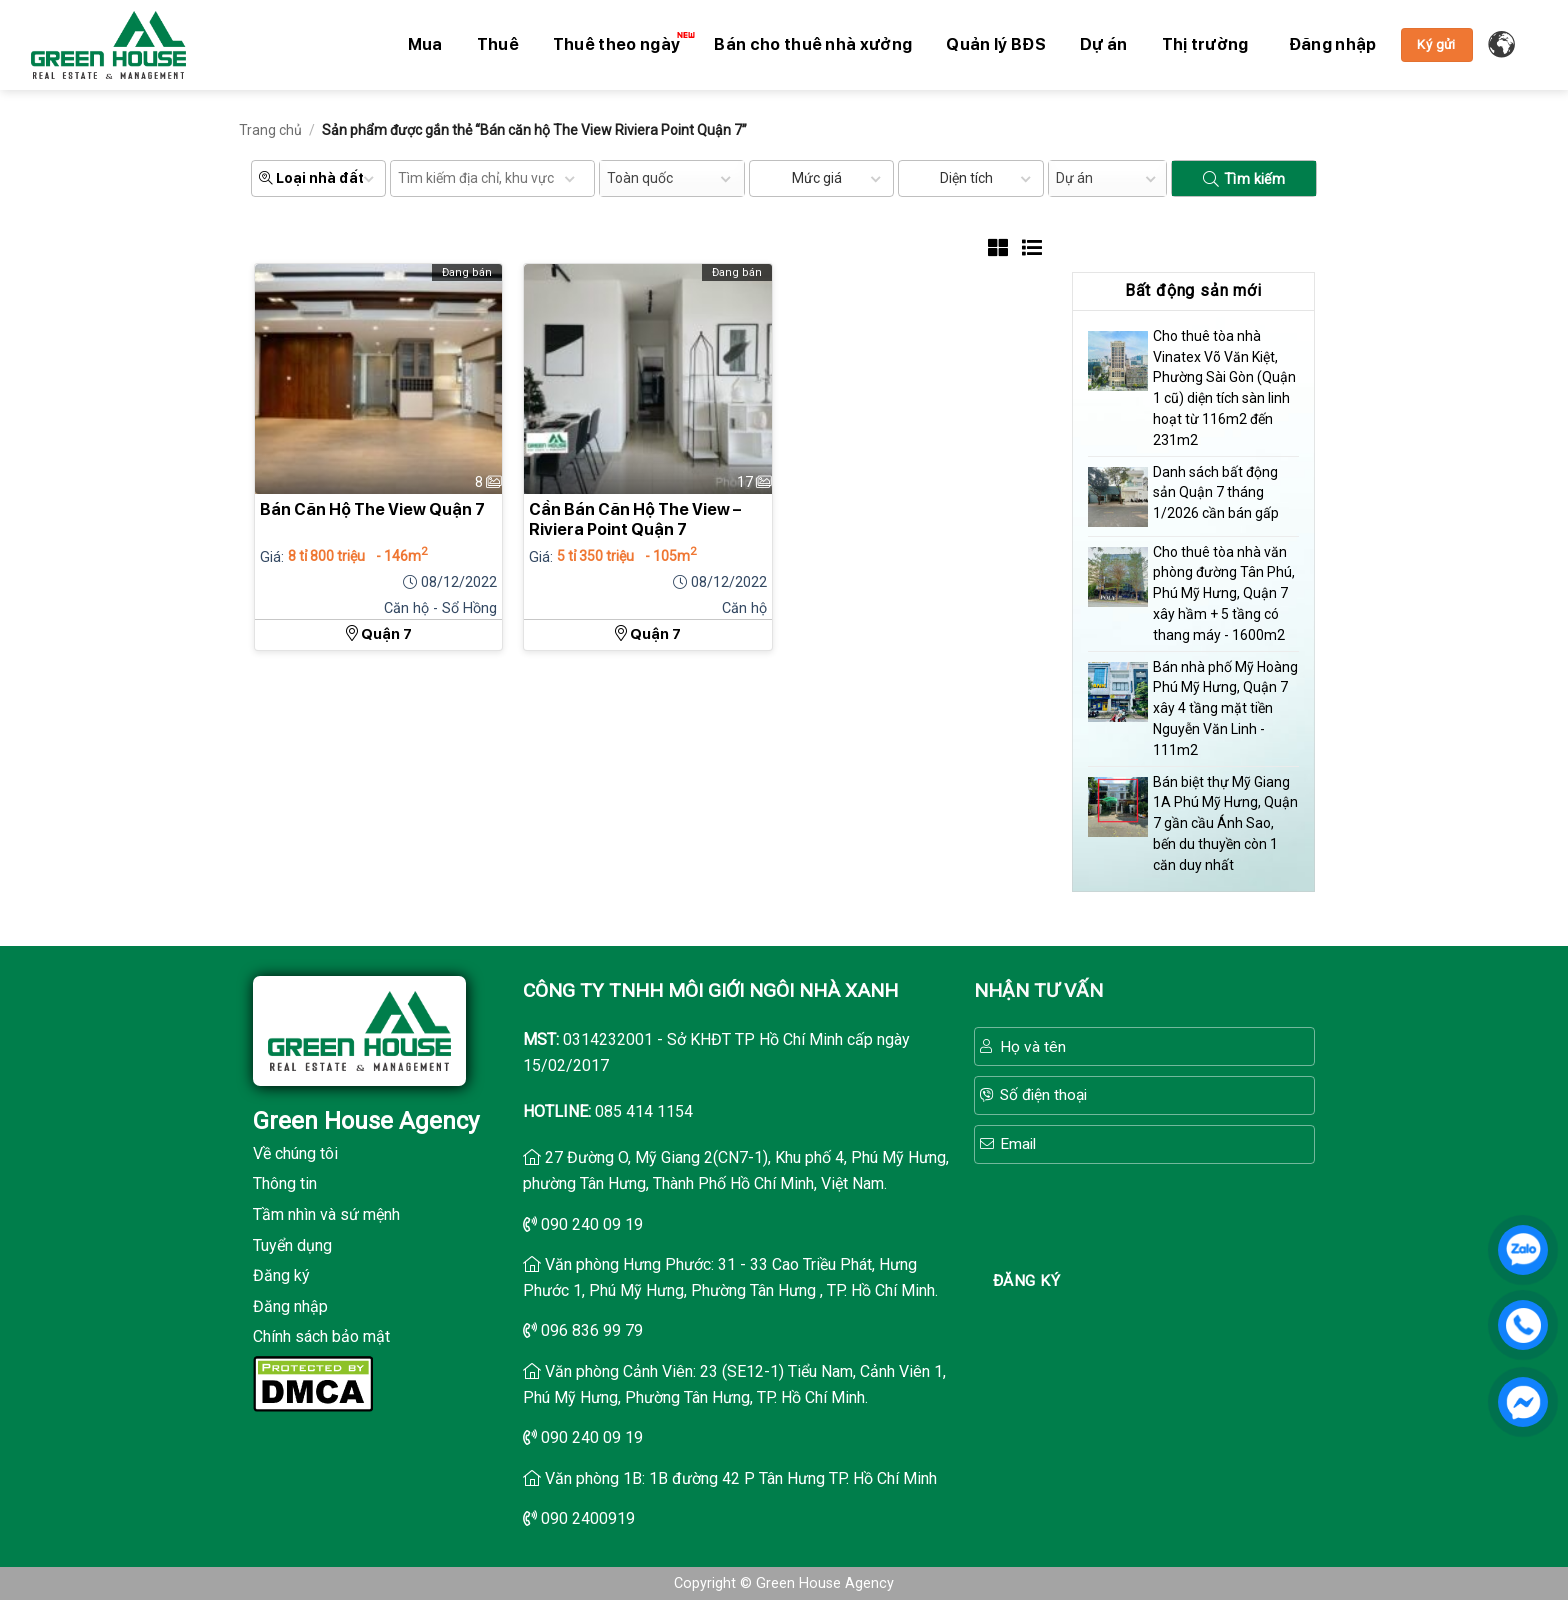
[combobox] (672, 178)
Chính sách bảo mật (321, 1336)
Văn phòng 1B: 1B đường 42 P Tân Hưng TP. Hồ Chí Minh (741, 1478)
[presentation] (1144, 1213)
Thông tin (285, 1183)
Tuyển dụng (292, 1245)
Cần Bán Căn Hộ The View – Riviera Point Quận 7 (635, 519)
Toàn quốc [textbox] (640, 178)
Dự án (1104, 44)
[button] (1333, 45)
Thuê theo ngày (621, 43)
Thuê (498, 44)
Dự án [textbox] (1074, 178)
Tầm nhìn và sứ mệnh (326, 1214)
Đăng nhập (290, 1306)
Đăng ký (281, 1275)
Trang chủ (270, 130)
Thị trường (1205, 44)
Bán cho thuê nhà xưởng (813, 44)
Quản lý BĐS (996, 44)
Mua (425, 44)
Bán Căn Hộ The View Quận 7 (372, 509)
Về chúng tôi (295, 1153)
